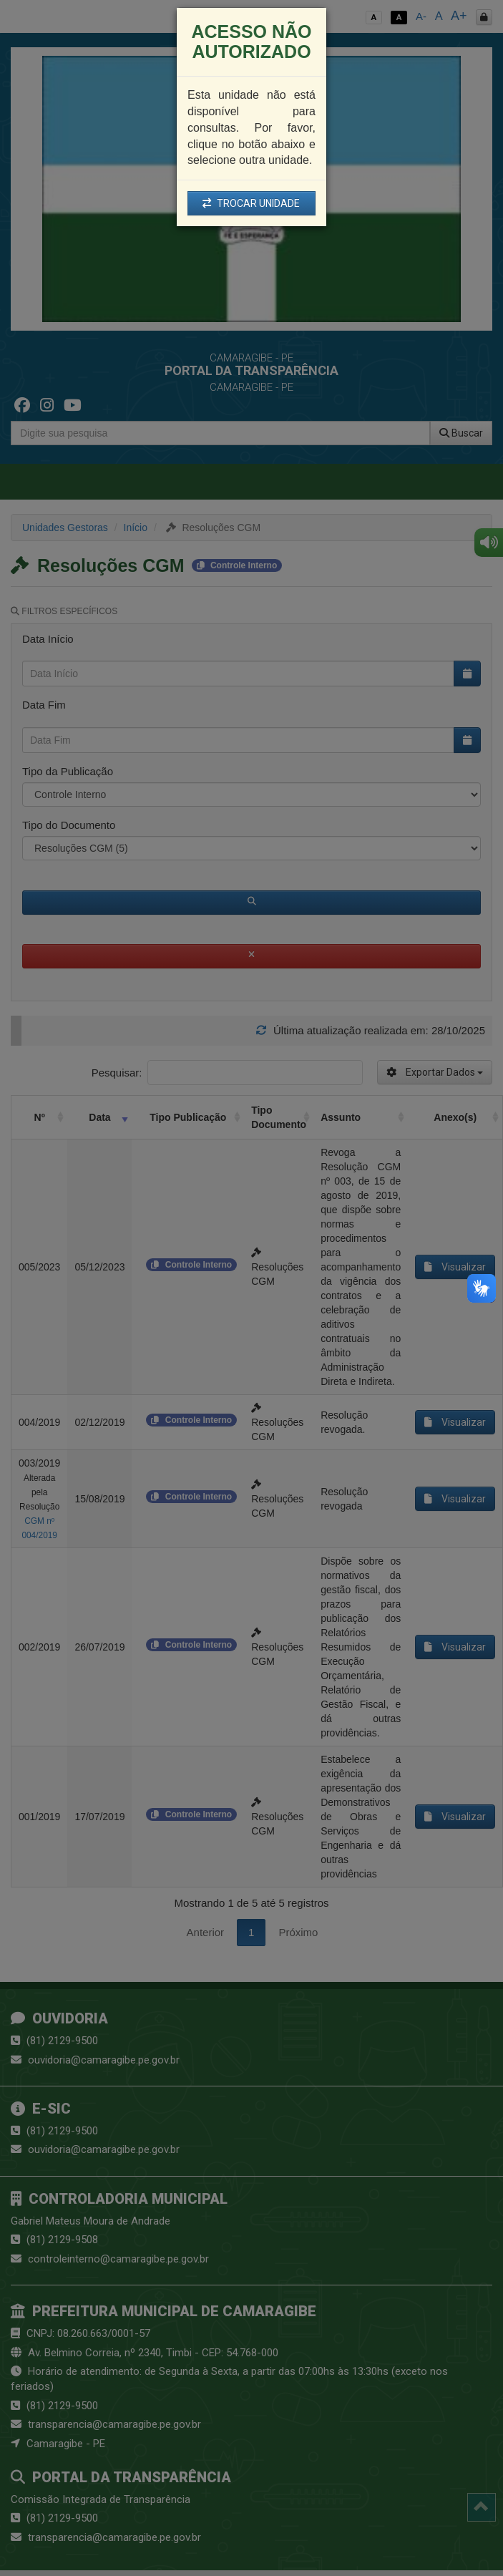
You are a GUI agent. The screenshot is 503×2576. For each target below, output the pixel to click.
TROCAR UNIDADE (251, 203)
